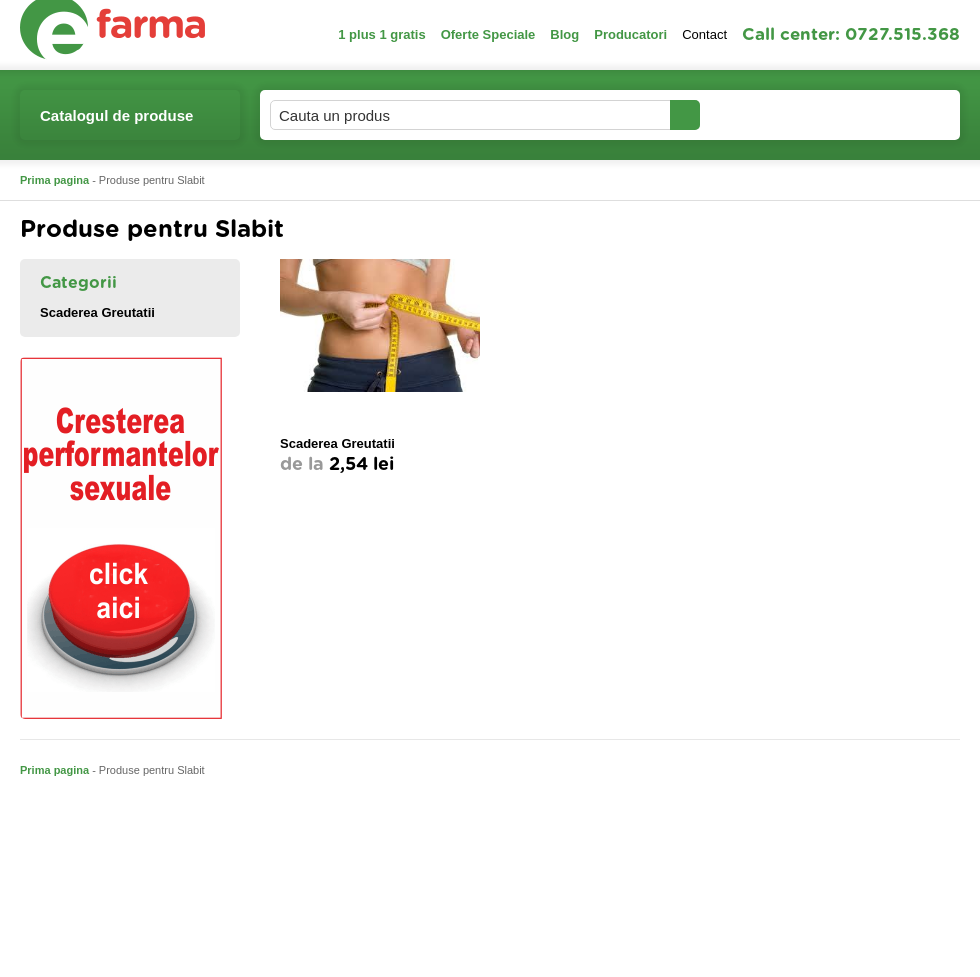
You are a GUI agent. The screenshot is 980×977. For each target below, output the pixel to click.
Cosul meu (893, 115)
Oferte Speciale (488, 34)
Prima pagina (54, 180)
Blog (564, 34)
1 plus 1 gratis (381, 34)
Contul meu (768, 114)
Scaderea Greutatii (97, 312)
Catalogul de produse (116, 123)
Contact (704, 34)
